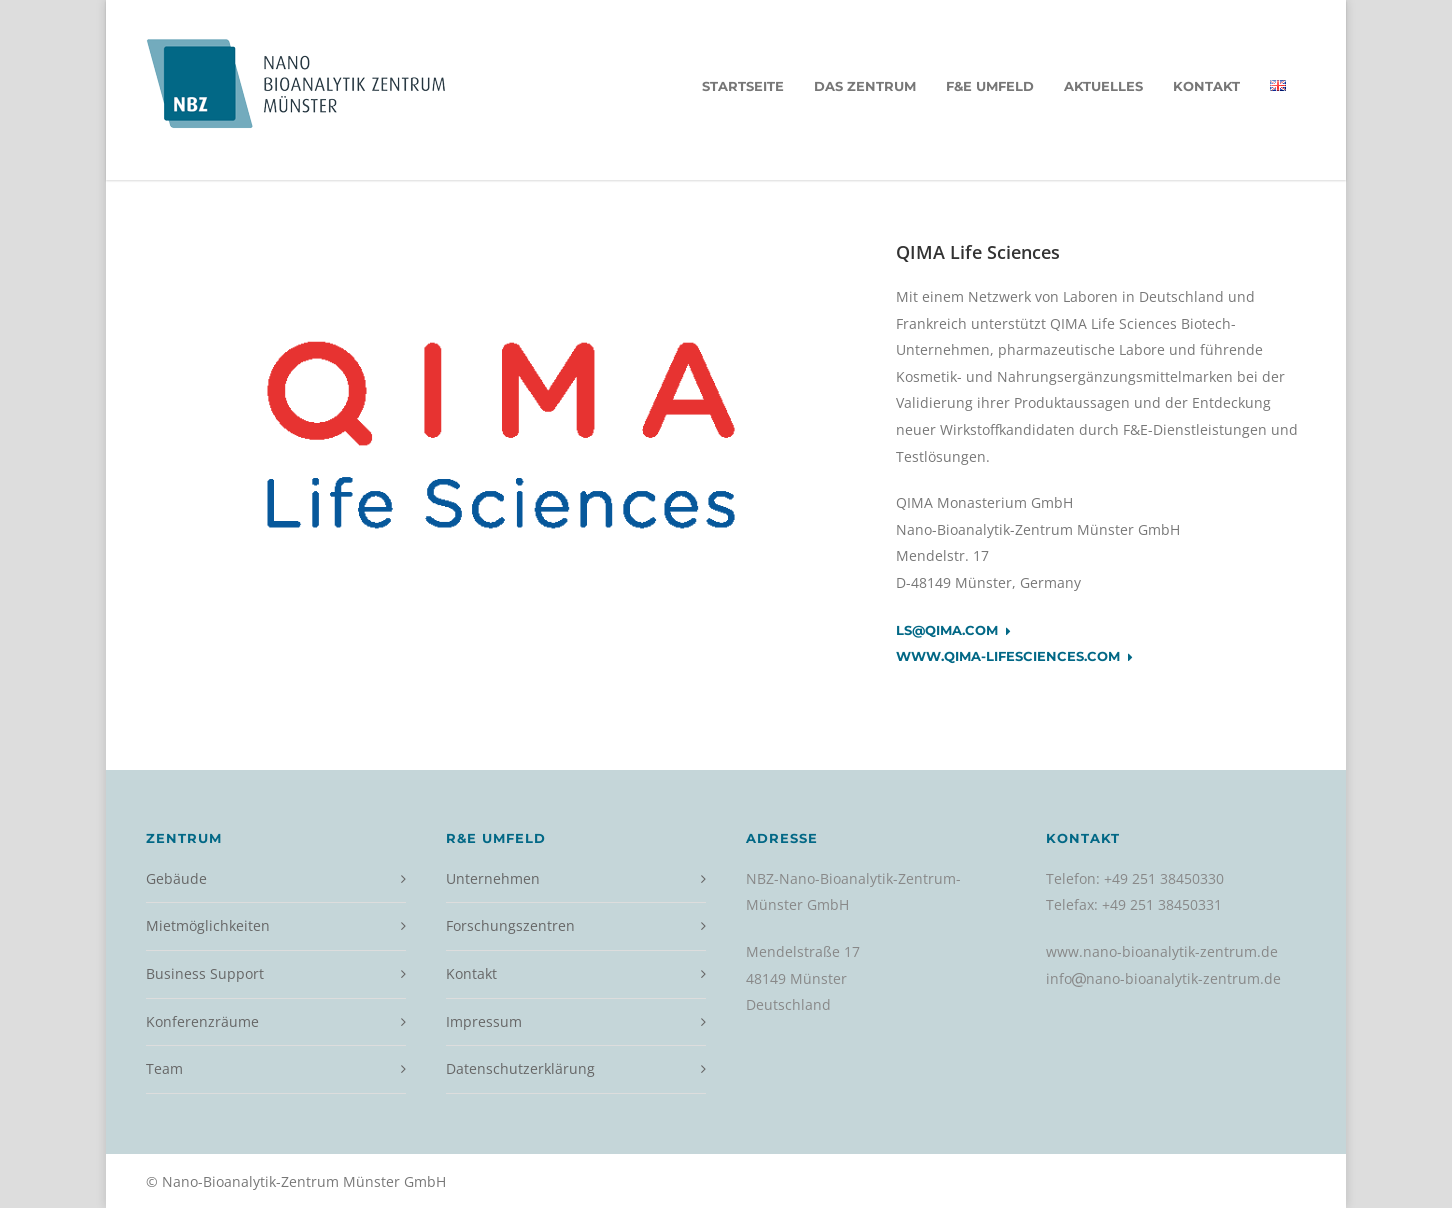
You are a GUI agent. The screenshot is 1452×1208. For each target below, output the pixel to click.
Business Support (205, 973)
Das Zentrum (865, 86)
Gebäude (176, 878)
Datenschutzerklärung (520, 1068)
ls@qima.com (953, 631)
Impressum (484, 1021)
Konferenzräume (202, 1021)
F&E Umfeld (990, 86)
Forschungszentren (510, 925)
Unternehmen (493, 878)
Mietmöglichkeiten (208, 925)
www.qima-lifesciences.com (1014, 657)
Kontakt (1206, 86)
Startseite (743, 86)
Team (164, 1068)
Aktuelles (1103, 86)
